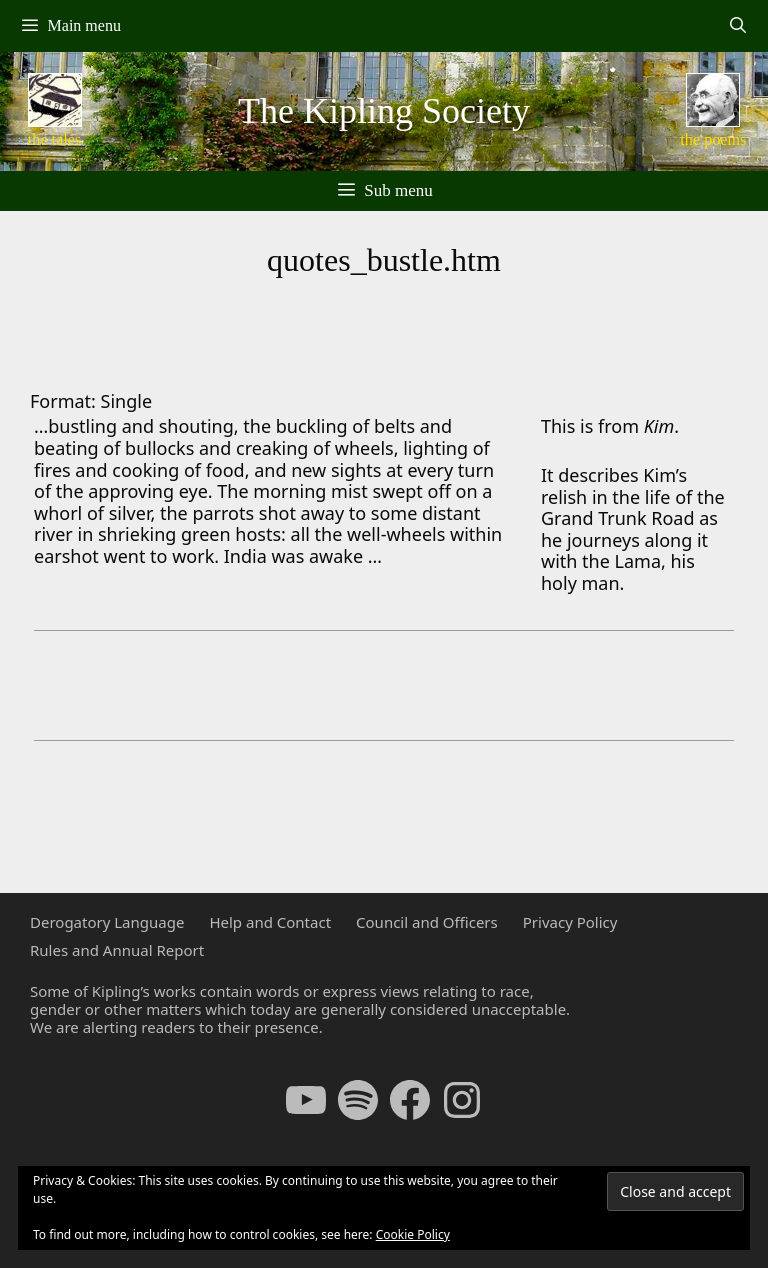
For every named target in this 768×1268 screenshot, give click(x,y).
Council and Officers (427, 922)
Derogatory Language (107, 922)
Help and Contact (270, 922)
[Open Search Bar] (737, 26)
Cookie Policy (413, 1234)
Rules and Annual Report (117, 950)
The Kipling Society (384, 111)
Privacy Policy (570, 922)
